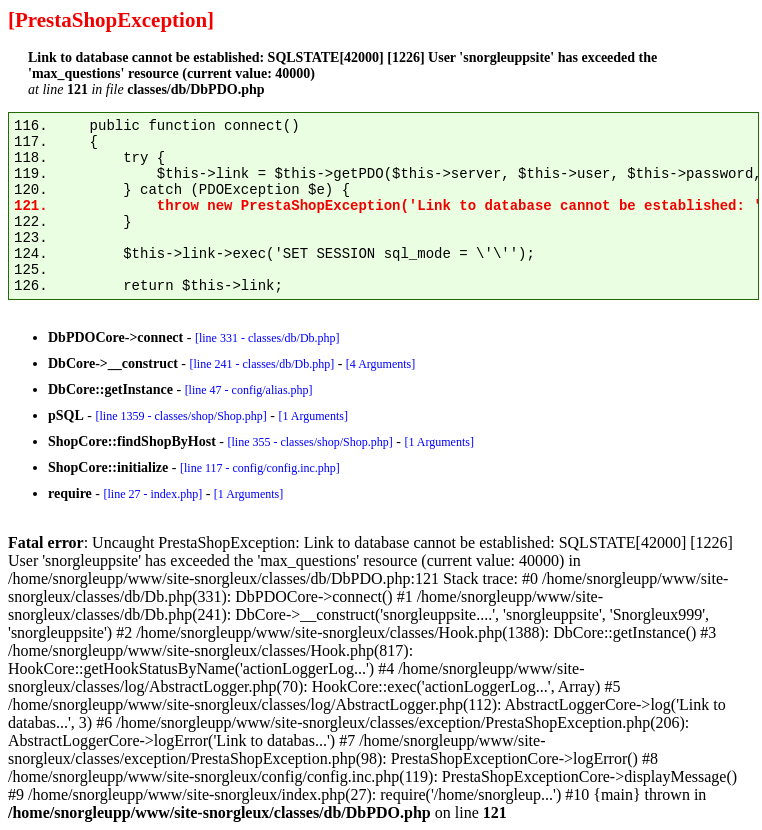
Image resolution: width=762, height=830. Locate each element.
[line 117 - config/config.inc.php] (260, 468)
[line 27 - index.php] (152, 494)
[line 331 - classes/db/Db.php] (267, 338)
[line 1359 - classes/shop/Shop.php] (180, 416)
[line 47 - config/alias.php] (249, 390)
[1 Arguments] (312, 416)
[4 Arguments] (380, 364)
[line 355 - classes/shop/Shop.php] (309, 442)
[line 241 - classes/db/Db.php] (261, 364)
